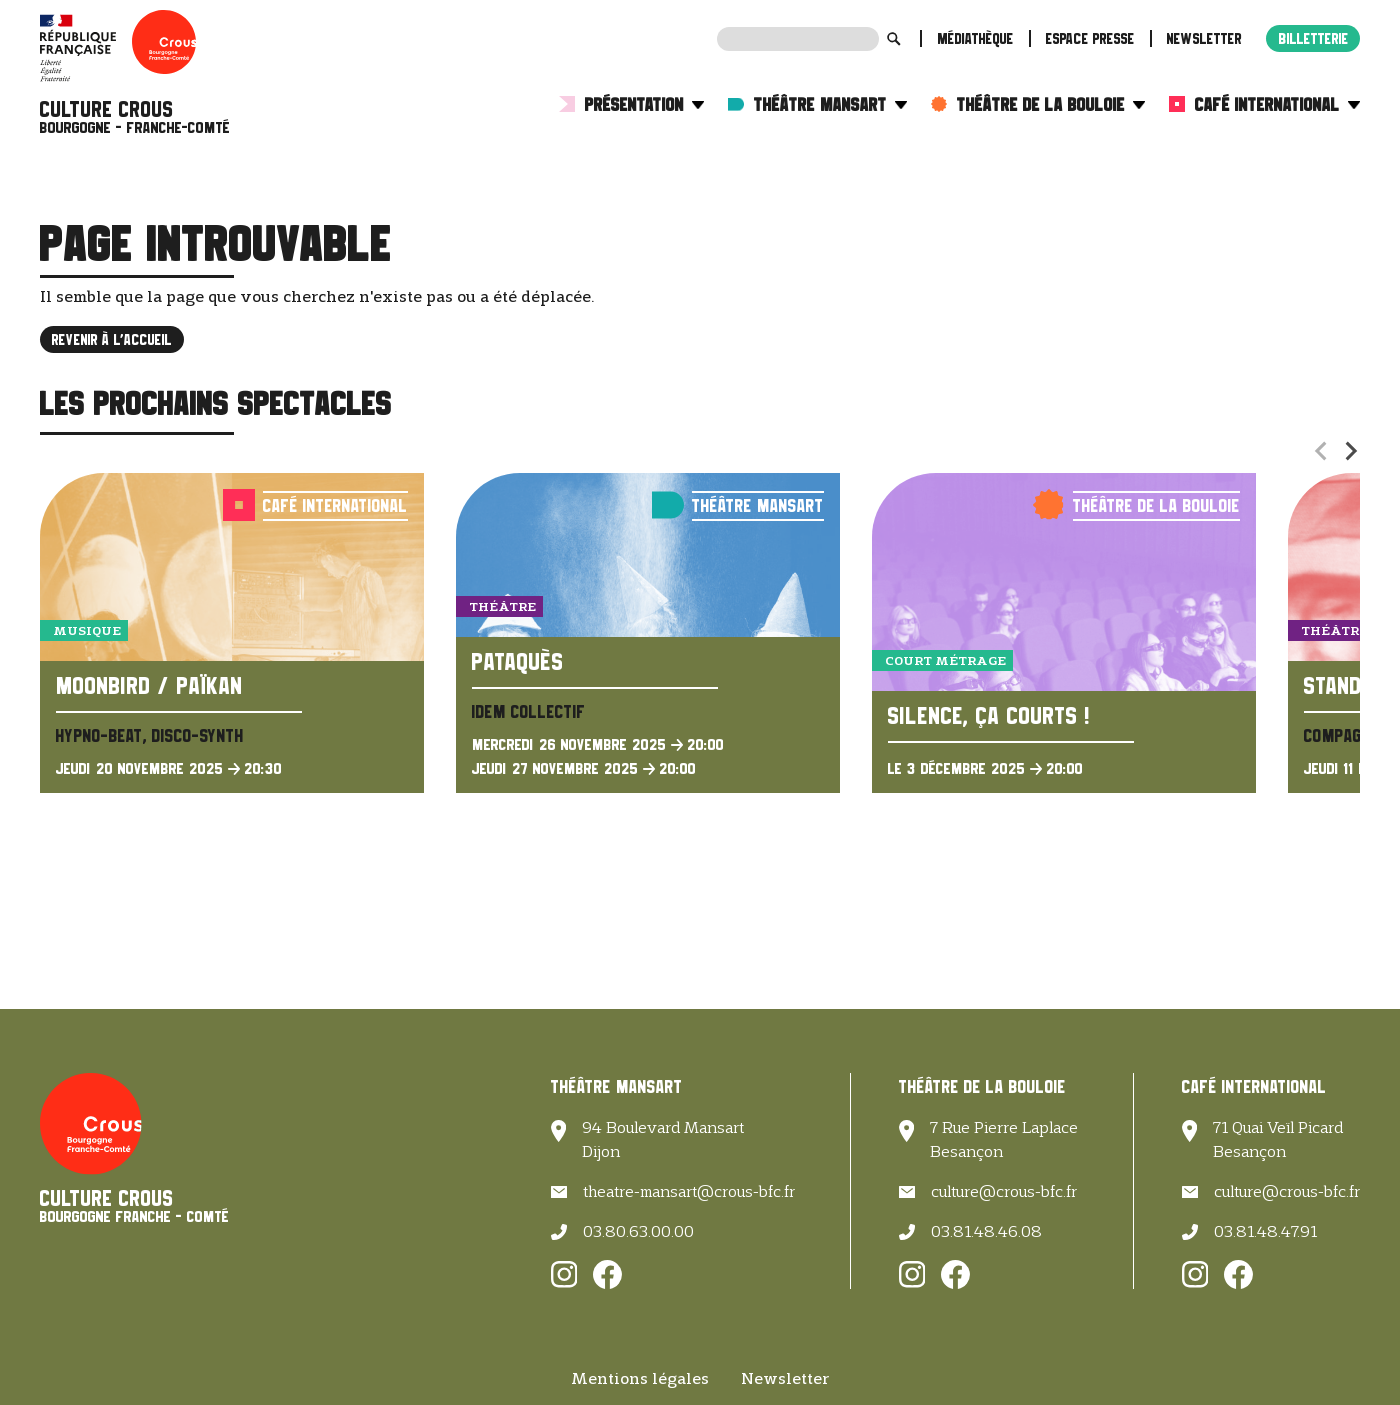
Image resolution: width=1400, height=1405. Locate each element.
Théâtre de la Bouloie (1051, 104)
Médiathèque (975, 38)
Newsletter (1204, 38)
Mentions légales (640, 1378)
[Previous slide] (1322, 451)
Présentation (644, 104)
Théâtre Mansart (830, 104)
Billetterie (1314, 38)
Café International (1277, 104)
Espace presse (1090, 38)
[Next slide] (1350, 451)
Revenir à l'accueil (112, 339)
